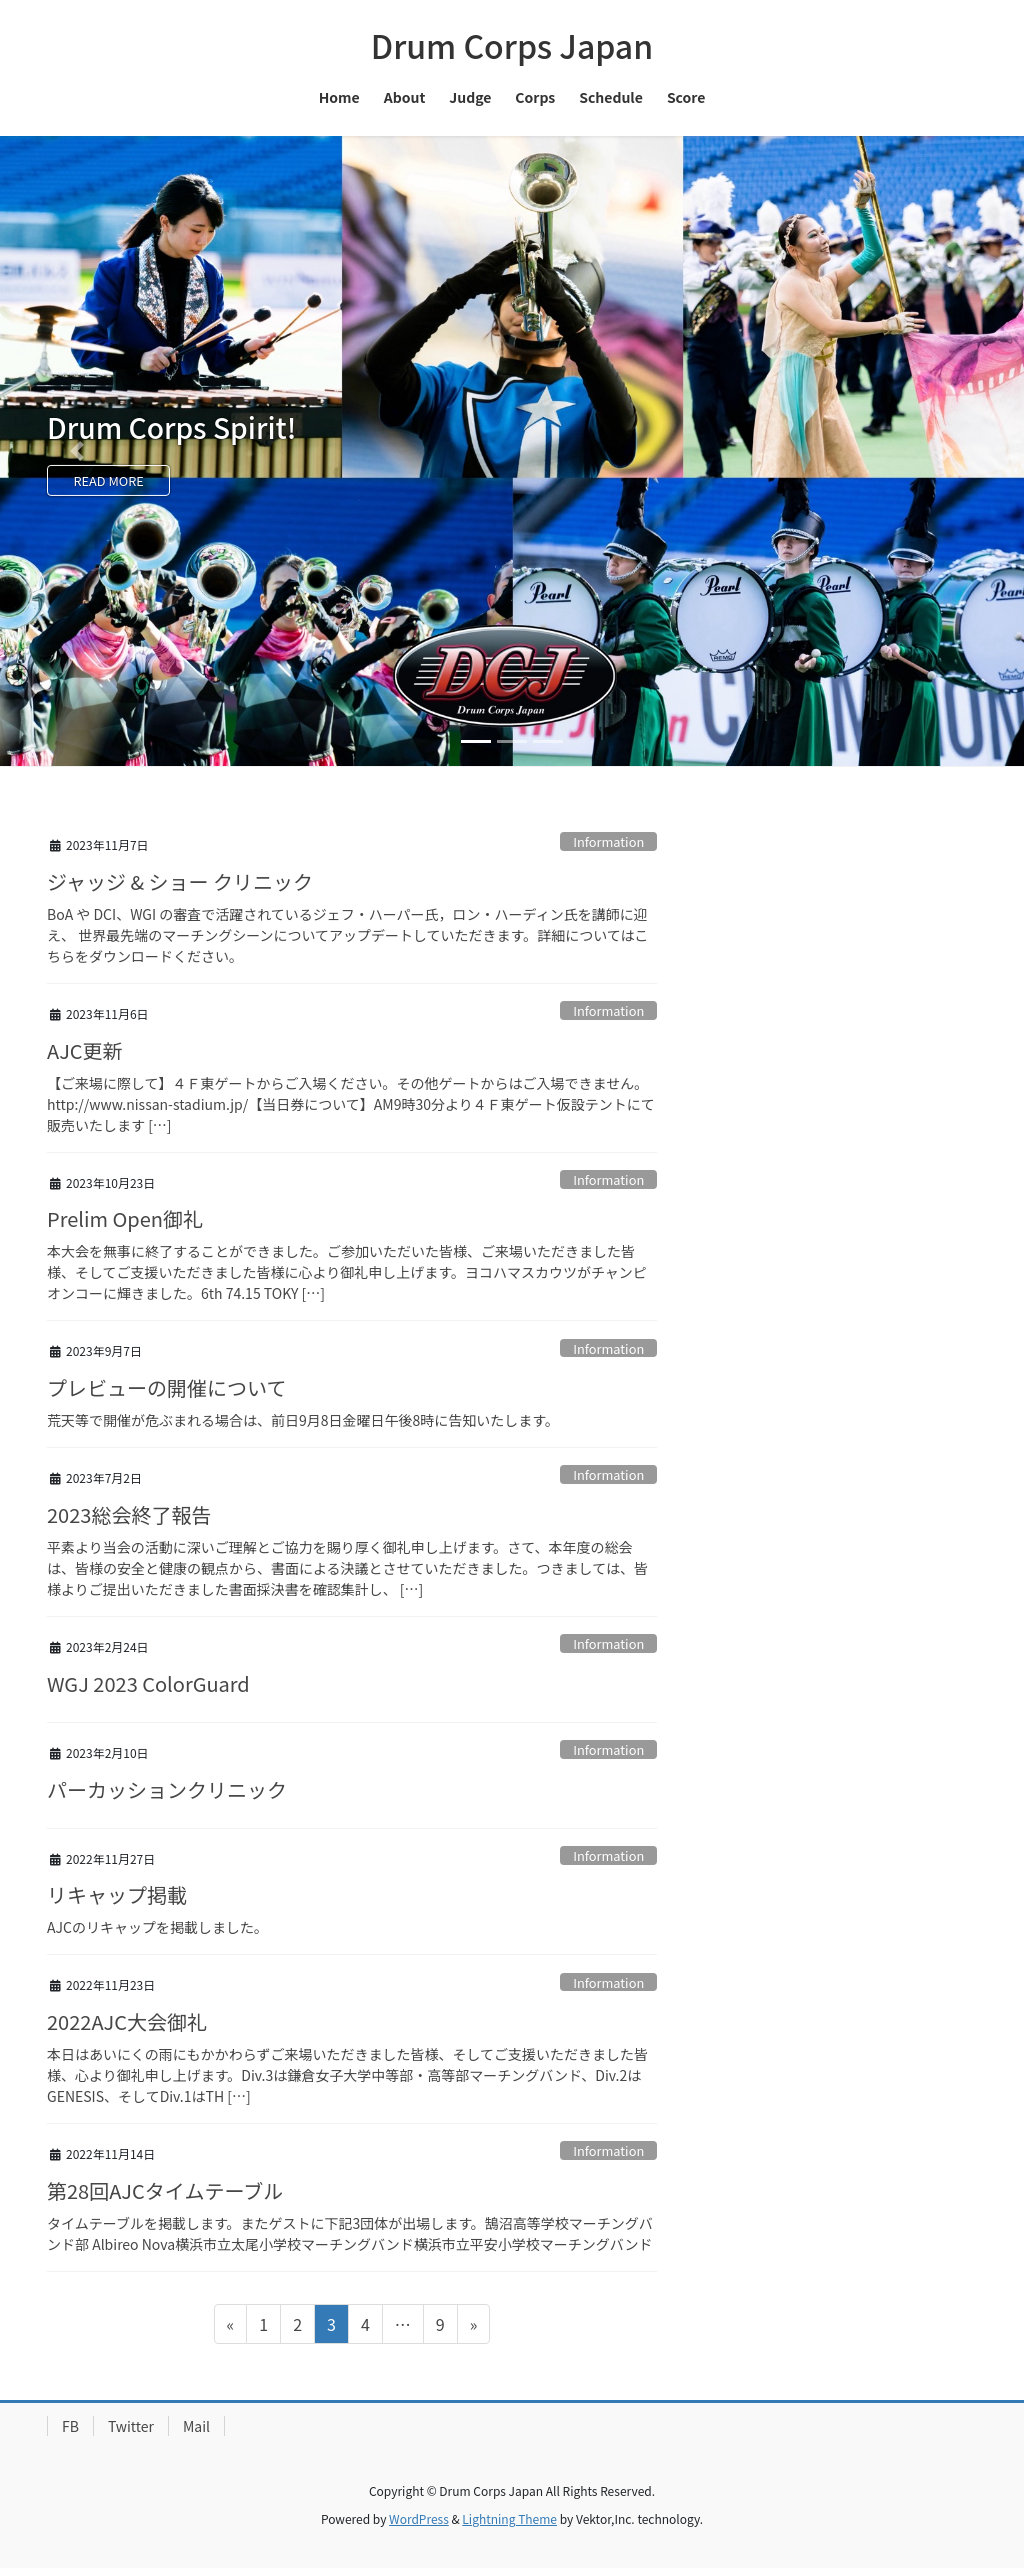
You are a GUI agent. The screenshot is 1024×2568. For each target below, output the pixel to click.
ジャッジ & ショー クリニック (180, 881)
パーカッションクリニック (167, 1789)
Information (608, 841)
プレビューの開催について (166, 1387)
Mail (196, 2426)
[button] (77, 451)
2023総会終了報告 (129, 1514)
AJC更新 (85, 1050)
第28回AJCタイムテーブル (165, 2190)
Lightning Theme (509, 2518)
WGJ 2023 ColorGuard (148, 1683)
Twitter (131, 2426)
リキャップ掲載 (117, 1894)
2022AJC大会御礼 (127, 2021)
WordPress (419, 2518)
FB (70, 2426)
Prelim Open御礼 (125, 1218)
